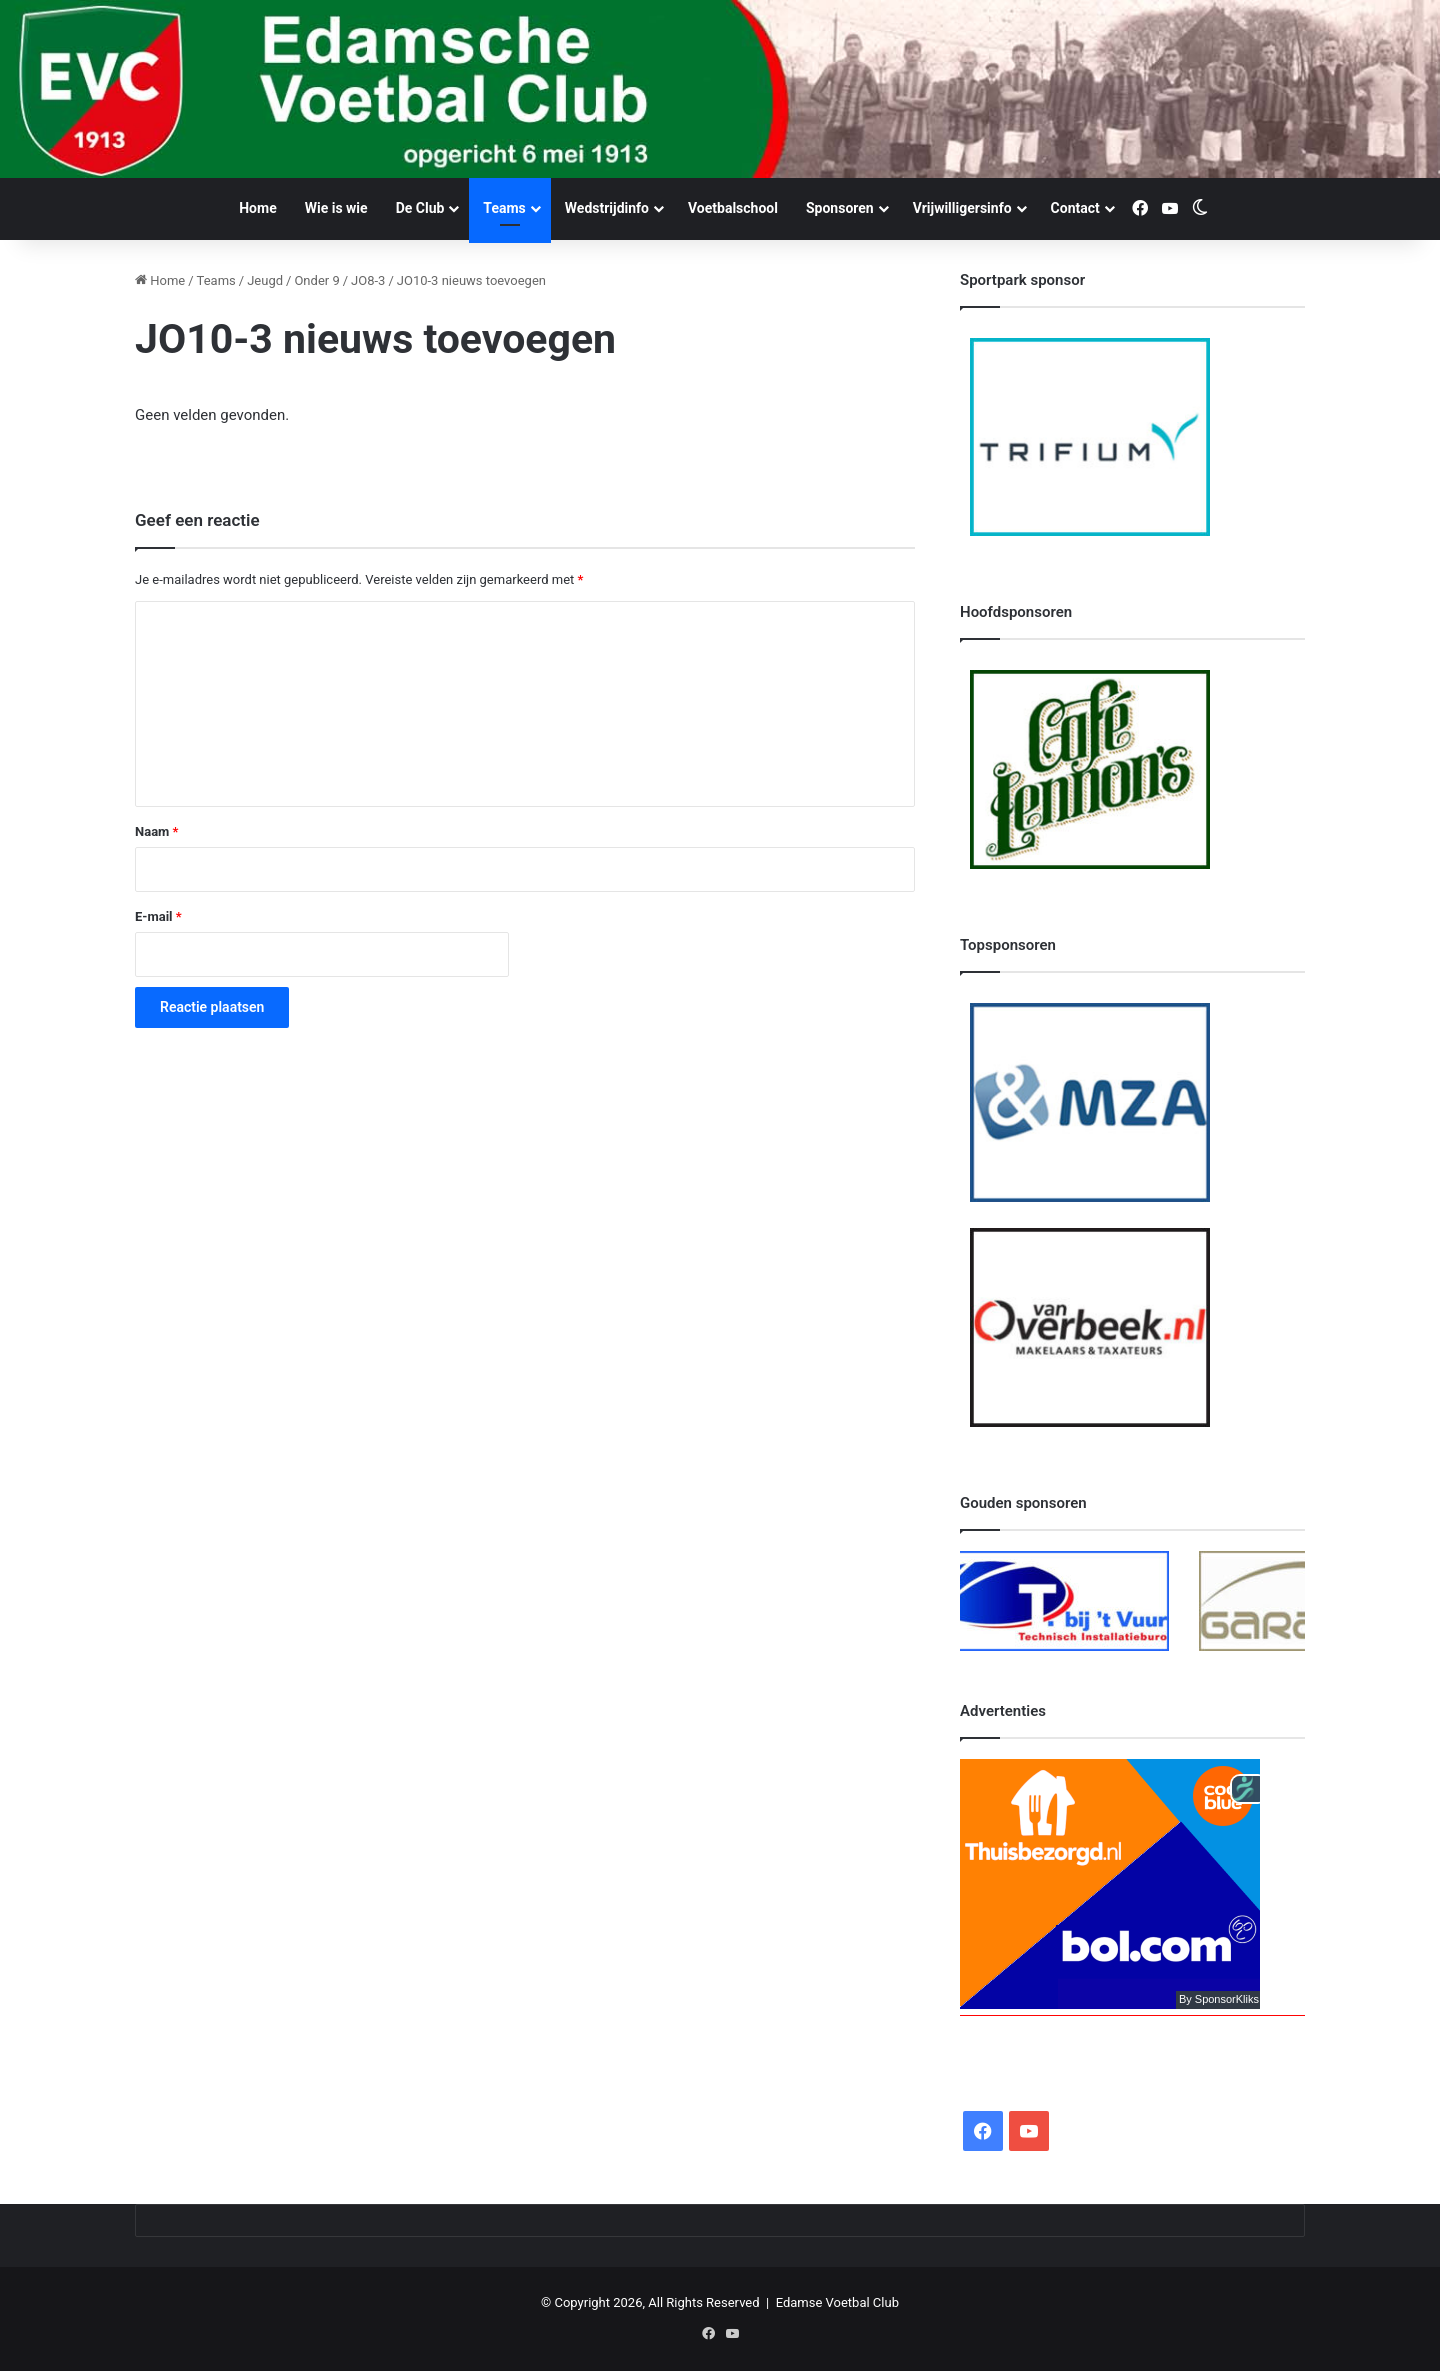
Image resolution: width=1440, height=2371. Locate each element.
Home (257, 208)
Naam (156, 831)
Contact (1075, 208)
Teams (504, 208)
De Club (420, 208)
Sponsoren (840, 208)
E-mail (158, 916)
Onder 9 (316, 280)
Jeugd (265, 280)
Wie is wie (336, 208)
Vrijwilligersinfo (962, 208)
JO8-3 (368, 280)
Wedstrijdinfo (607, 208)
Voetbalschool (733, 208)
